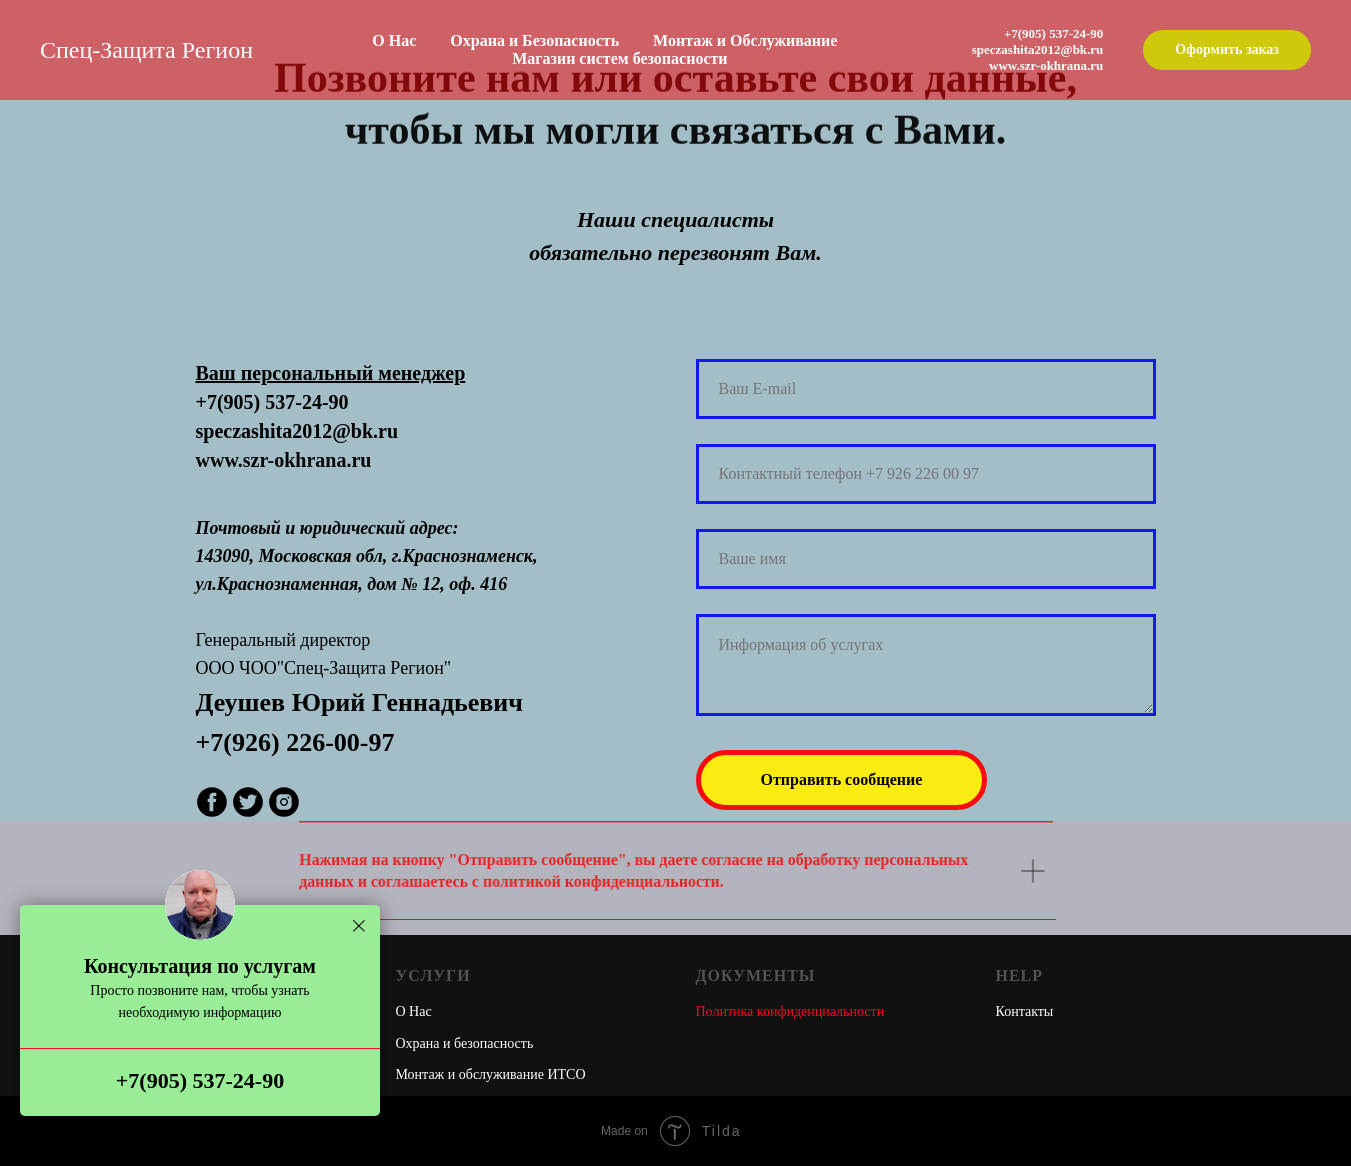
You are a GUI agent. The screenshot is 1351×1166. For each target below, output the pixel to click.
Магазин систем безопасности (619, 58)
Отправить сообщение (842, 779)
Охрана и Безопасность (534, 40)
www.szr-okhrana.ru (1046, 65)
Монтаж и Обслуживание (745, 40)
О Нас (394, 40)
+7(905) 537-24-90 (200, 1080)
